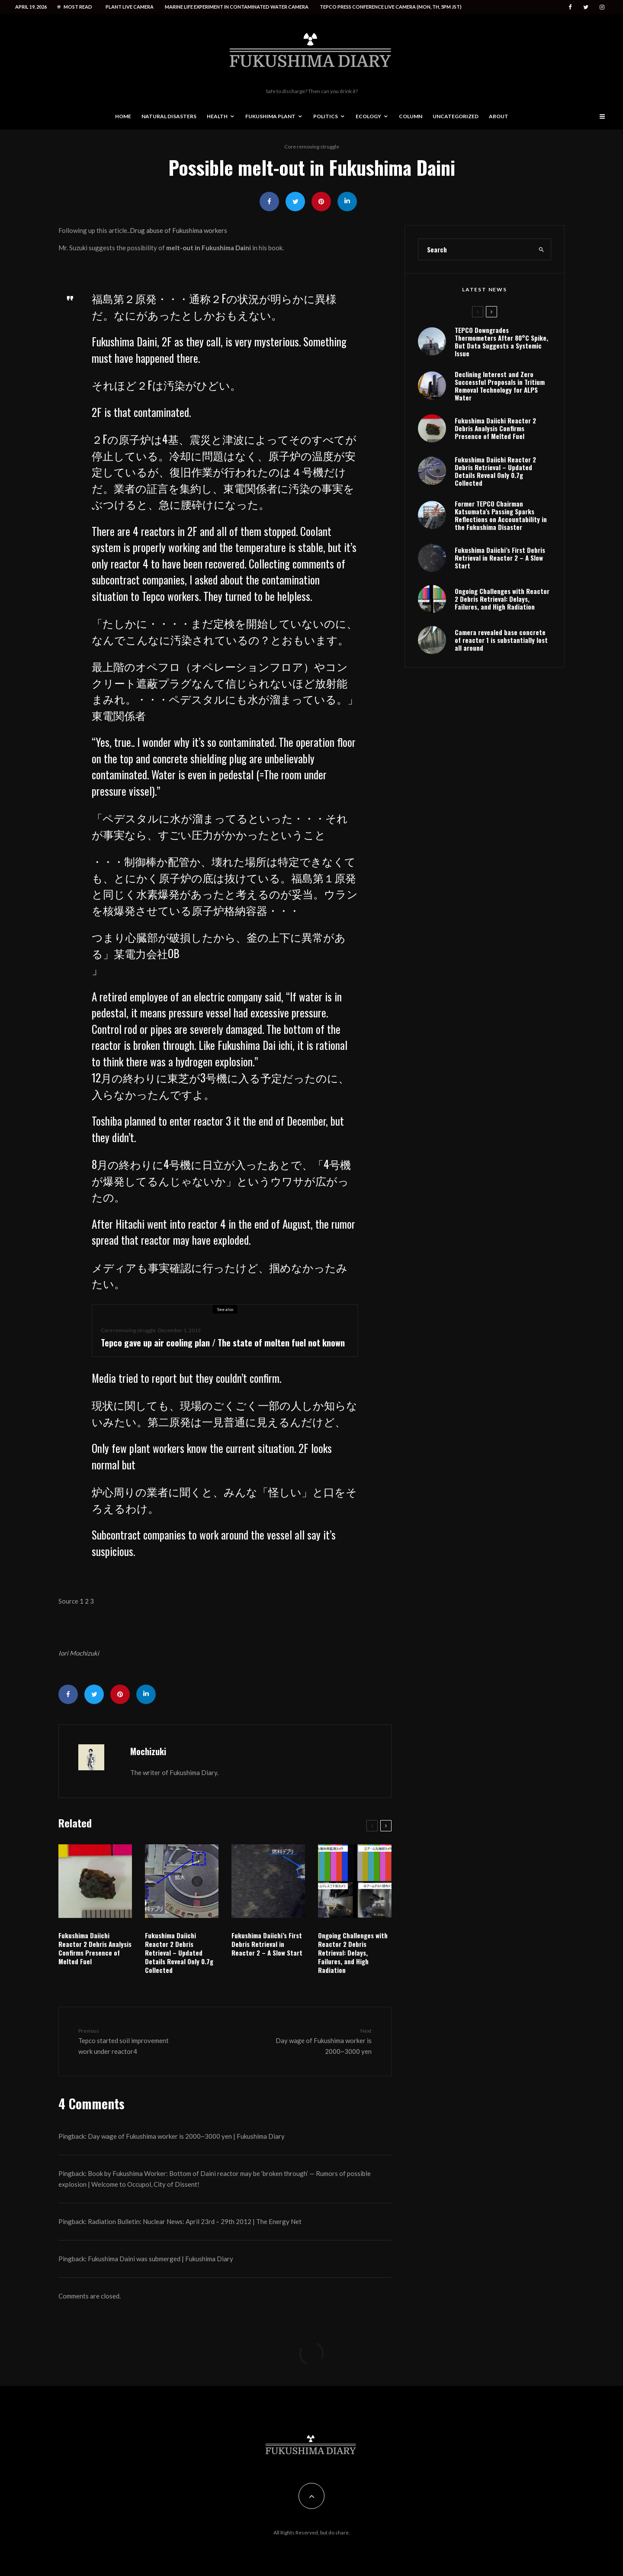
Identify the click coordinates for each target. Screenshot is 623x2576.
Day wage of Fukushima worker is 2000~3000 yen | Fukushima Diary (186, 2136)
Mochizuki (148, 1751)
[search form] (475, 249)
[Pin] (321, 201)
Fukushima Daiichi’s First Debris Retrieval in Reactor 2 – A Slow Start (266, 1944)
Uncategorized (455, 116)
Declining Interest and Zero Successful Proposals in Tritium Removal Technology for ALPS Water (500, 385)
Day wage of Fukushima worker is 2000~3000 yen (319, 2041)
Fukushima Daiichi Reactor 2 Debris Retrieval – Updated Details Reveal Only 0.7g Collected (179, 1952)
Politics (325, 116)
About (498, 116)
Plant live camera (130, 7)
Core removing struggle (311, 146)
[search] (542, 249)
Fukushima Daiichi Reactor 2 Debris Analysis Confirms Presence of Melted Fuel (95, 1948)
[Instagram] (602, 7)
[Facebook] (570, 7)
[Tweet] (295, 201)
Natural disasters (168, 116)
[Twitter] (586, 7)
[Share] (269, 201)
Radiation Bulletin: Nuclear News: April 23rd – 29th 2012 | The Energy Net (195, 2221)
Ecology (368, 116)
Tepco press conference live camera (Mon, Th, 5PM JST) (391, 7)
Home (123, 116)
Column (410, 116)
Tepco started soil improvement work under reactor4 (131, 2041)
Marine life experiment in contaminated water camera (236, 7)
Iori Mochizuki (78, 1653)
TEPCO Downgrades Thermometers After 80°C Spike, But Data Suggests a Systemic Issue (501, 341)
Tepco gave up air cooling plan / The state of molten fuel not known (223, 1342)
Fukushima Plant (270, 116)
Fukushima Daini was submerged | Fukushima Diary (160, 2259)
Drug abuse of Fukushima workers (178, 230)
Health (217, 116)
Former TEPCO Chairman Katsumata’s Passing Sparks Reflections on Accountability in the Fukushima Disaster (501, 515)
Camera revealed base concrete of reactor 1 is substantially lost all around (501, 640)
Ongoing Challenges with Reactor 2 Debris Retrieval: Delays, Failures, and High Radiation (353, 1952)
